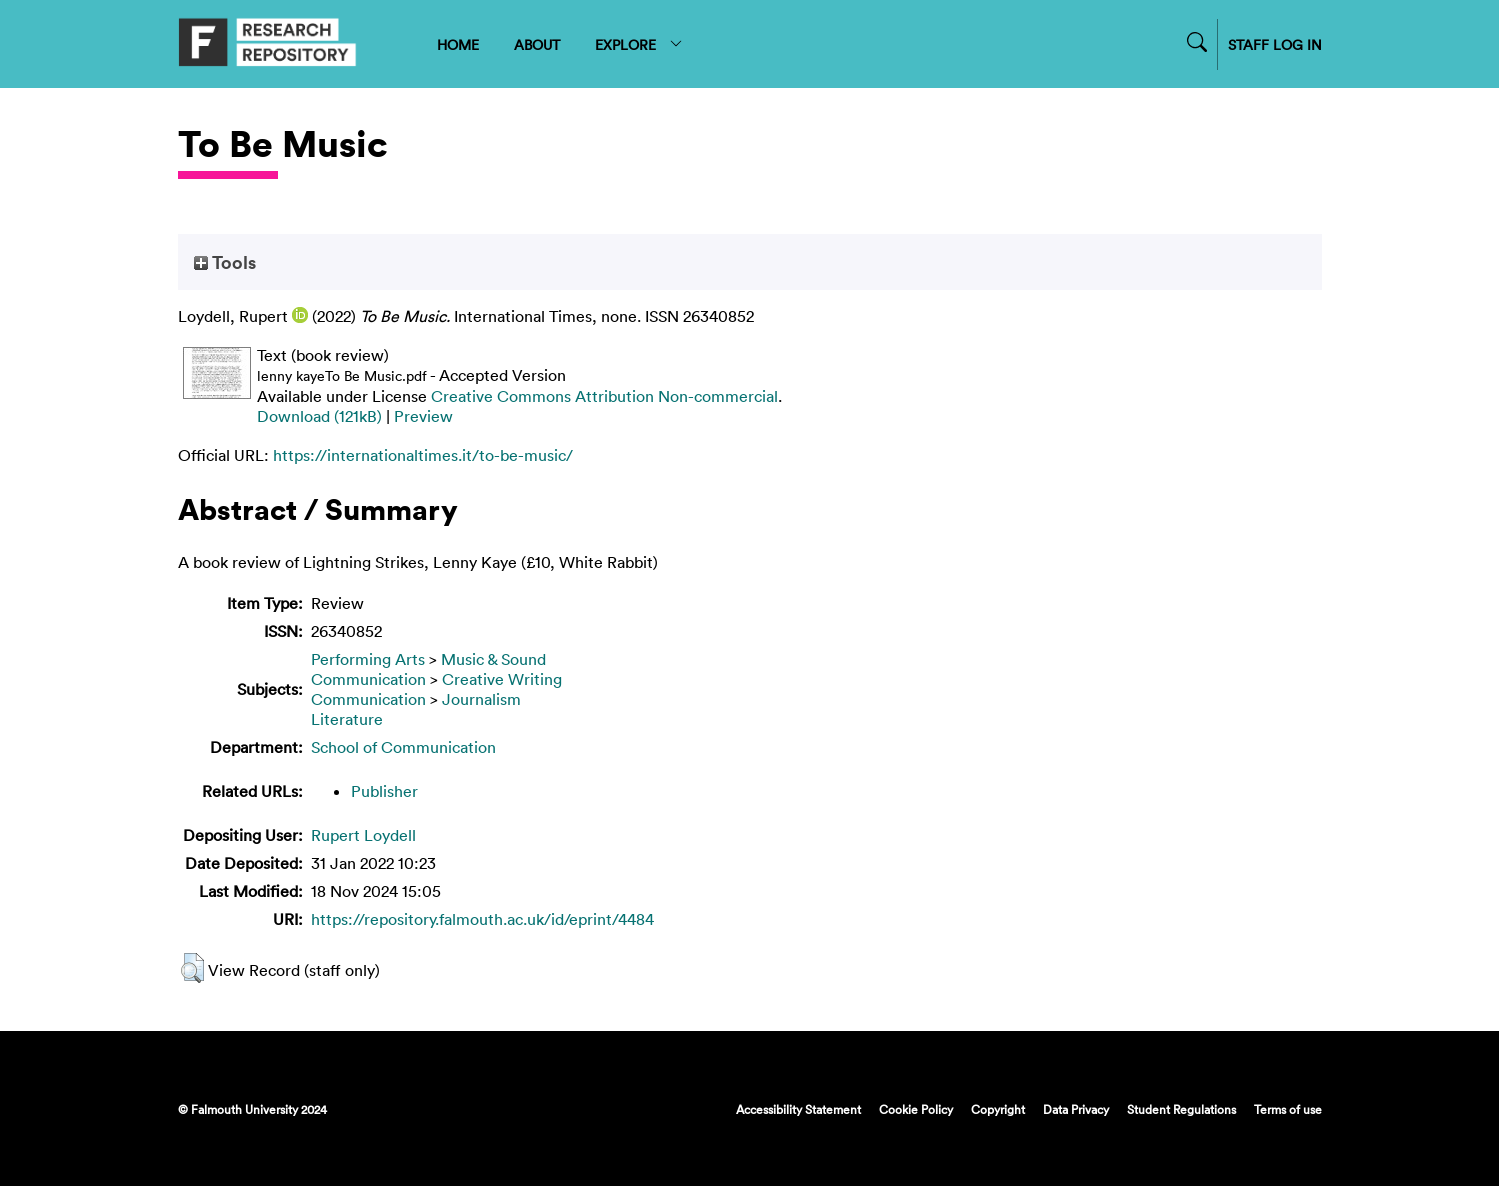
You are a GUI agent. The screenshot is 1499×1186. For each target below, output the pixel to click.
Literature (347, 719)
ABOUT (537, 44)
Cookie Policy (916, 1109)
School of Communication (403, 747)
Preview (423, 416)
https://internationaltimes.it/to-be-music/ (423, 455)
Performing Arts (368, 659)
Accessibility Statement (798, 1109)
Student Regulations (1181, 1109)
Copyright (998, 1109)
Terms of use (1288, 1109)
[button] (192, 968)
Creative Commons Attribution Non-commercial (604, 396)
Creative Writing (502, 679)
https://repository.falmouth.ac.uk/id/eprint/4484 (482, 919)
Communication (368, 679)
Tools (225, 262)
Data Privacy (1076, 1109)
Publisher (384, 791)
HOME (458, 44)
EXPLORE (639, 44)
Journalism (481, 699)
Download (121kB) (319, 416)
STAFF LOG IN (1275, 44)
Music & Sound (493, 659)
